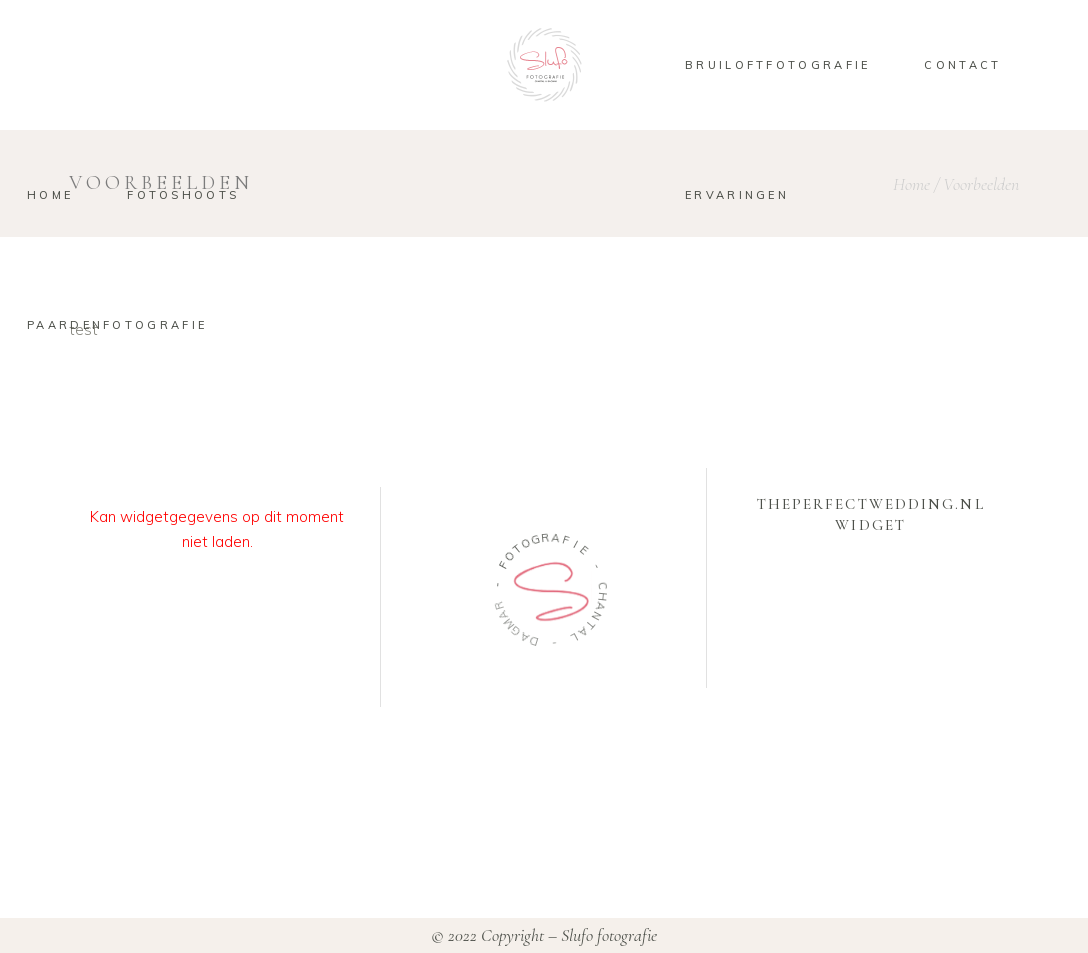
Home (911, 184)
